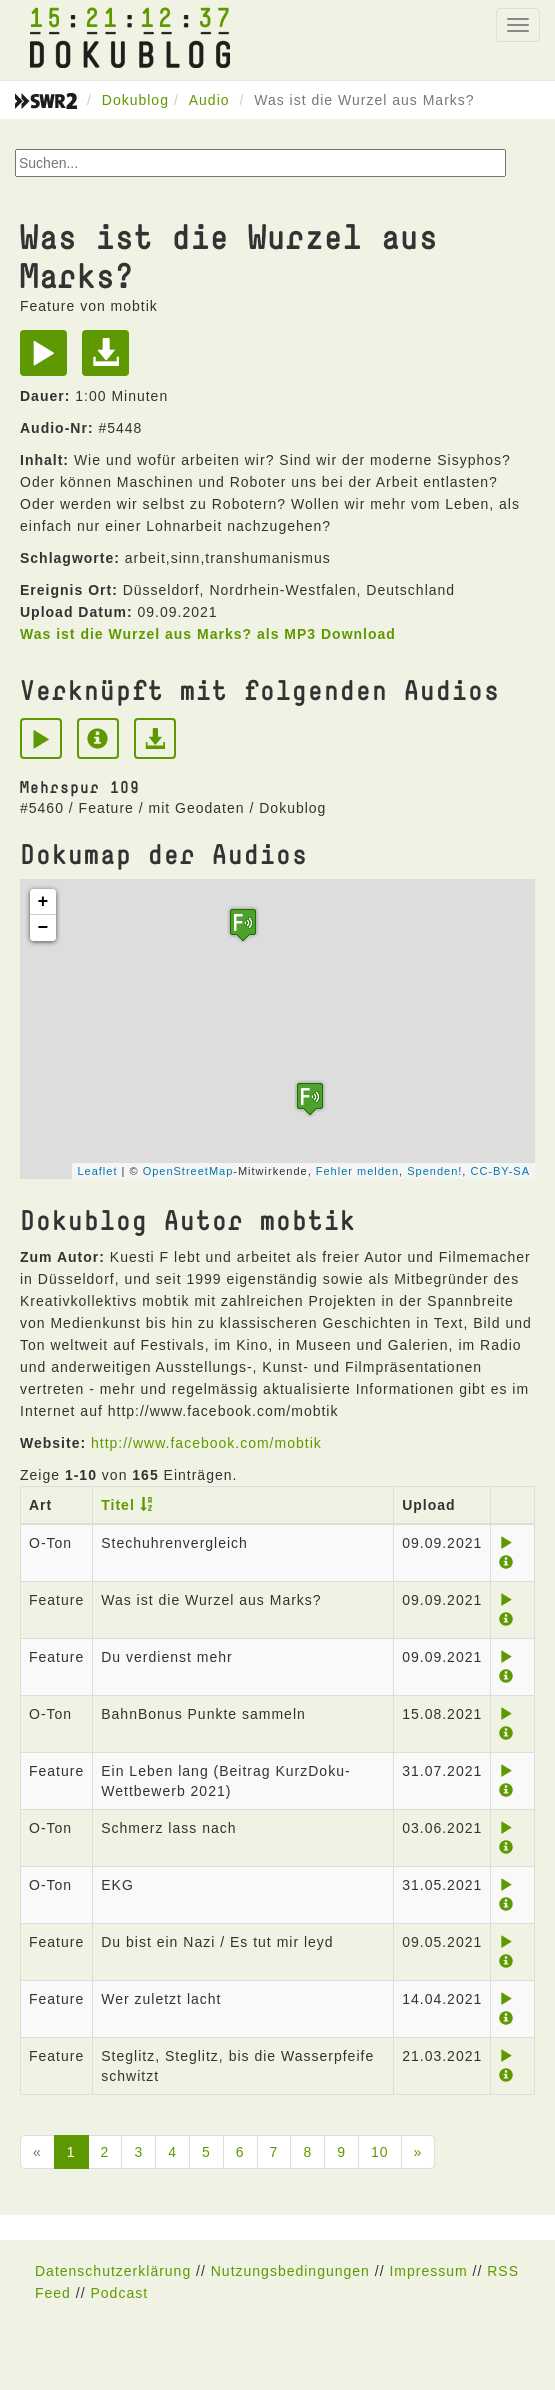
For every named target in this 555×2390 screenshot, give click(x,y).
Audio (209, 100)
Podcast (119, 2293)
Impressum (428, 2271)
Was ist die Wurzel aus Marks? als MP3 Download (208, 634)
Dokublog (135, 100)
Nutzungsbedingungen (290, 2271)
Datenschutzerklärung (113, 2271)
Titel (118, 1505)
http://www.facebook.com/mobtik (206, 1443)
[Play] (48, 360)
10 (380, 2152)
